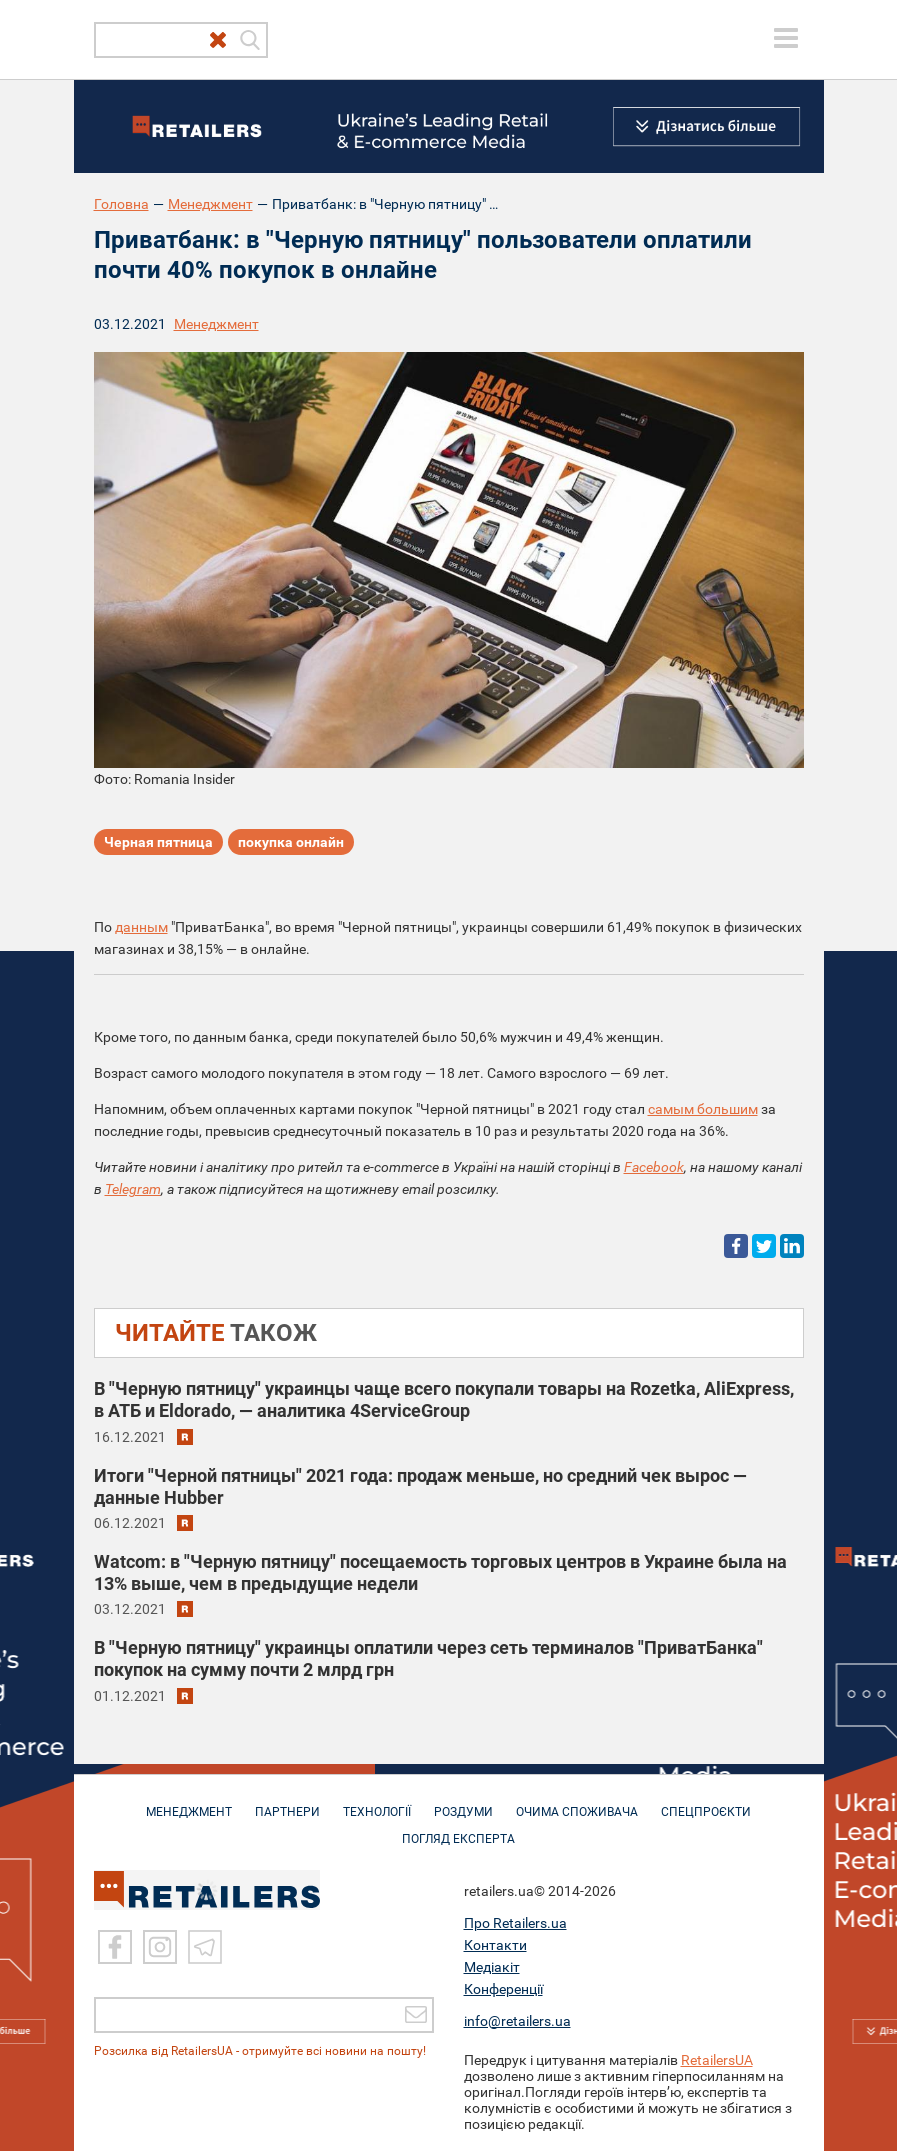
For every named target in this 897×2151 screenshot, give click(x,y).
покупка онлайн (291, 842)
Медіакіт (492, 1966)
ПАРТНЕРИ (287, 1802)
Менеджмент (210, 204)
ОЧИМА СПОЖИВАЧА (577, 1802)
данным (141, 927)
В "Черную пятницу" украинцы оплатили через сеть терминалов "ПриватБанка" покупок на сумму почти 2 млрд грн (428, 1658)
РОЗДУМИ (463, 1802)
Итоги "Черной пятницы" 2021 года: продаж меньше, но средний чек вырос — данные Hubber (420, 1486)
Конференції (503, 1988)
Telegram (133, 1189)
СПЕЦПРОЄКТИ (706, 1802)
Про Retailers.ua (515, 1922)
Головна (121, 204)
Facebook (654, 1167)
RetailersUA (717, 2059)
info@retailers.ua (517, 2020)
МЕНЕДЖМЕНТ (189, 1802)
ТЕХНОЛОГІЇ (377, 1802)
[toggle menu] (786, 38)
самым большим (703, 1109)
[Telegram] (205, 1946)
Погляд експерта (458, 1829)
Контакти (495, 1944)
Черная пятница (158, 842)
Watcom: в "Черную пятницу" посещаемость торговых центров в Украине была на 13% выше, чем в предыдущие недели (440, 1572)
